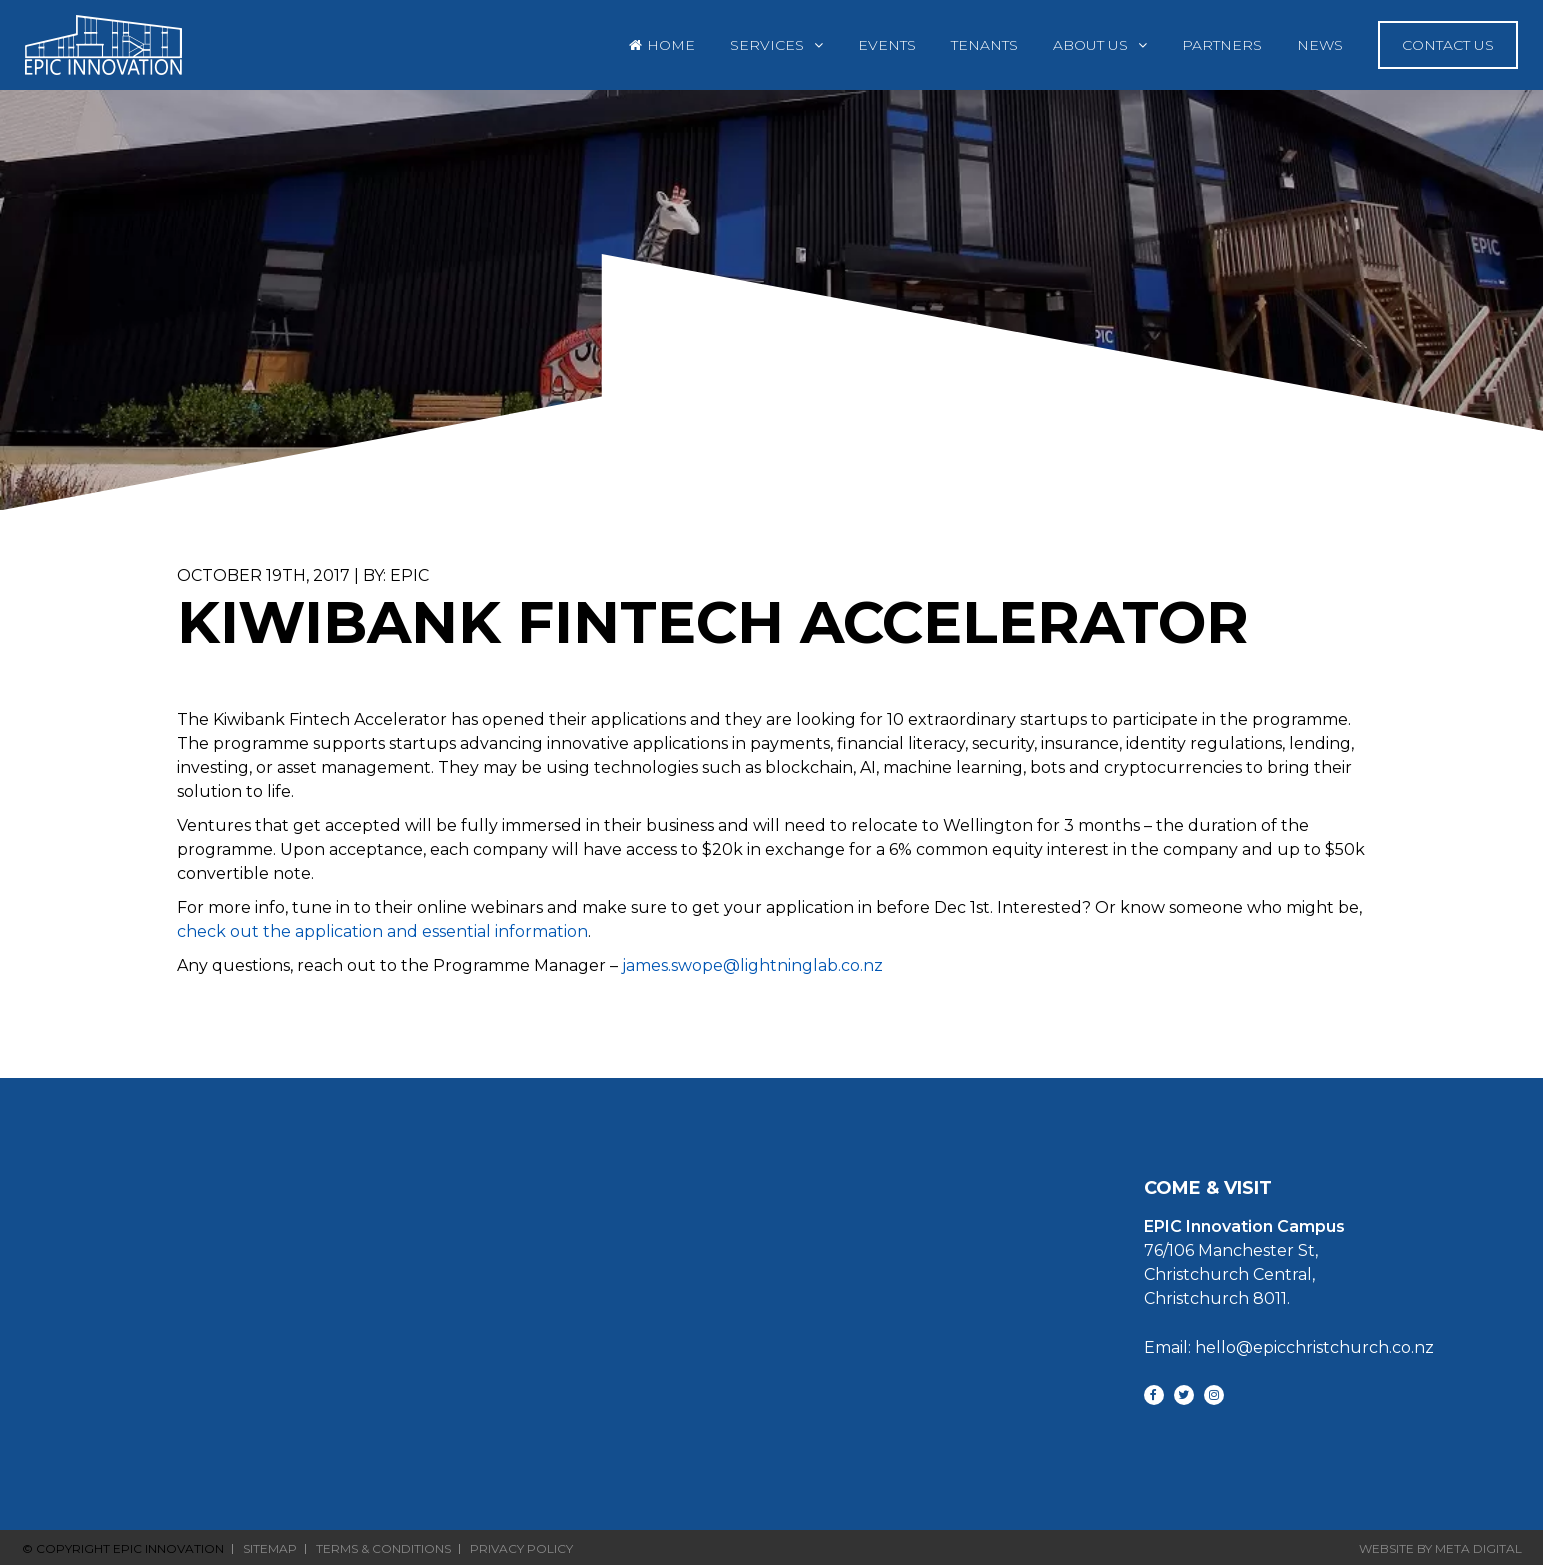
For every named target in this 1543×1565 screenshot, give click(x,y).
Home (671, 45)
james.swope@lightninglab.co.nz (752, 965)
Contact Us (1448, 45)
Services (767, 45)
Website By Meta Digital (1440, 1548)
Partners (1222, 45)
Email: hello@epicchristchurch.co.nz (1289, 1347)
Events (887, 45)
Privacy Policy (521, 1549)
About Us (1090, 45)
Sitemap (270, 1549)
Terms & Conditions (383, 1549)
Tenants (984, 45)
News (1320, 45)
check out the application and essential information (382, 931)
